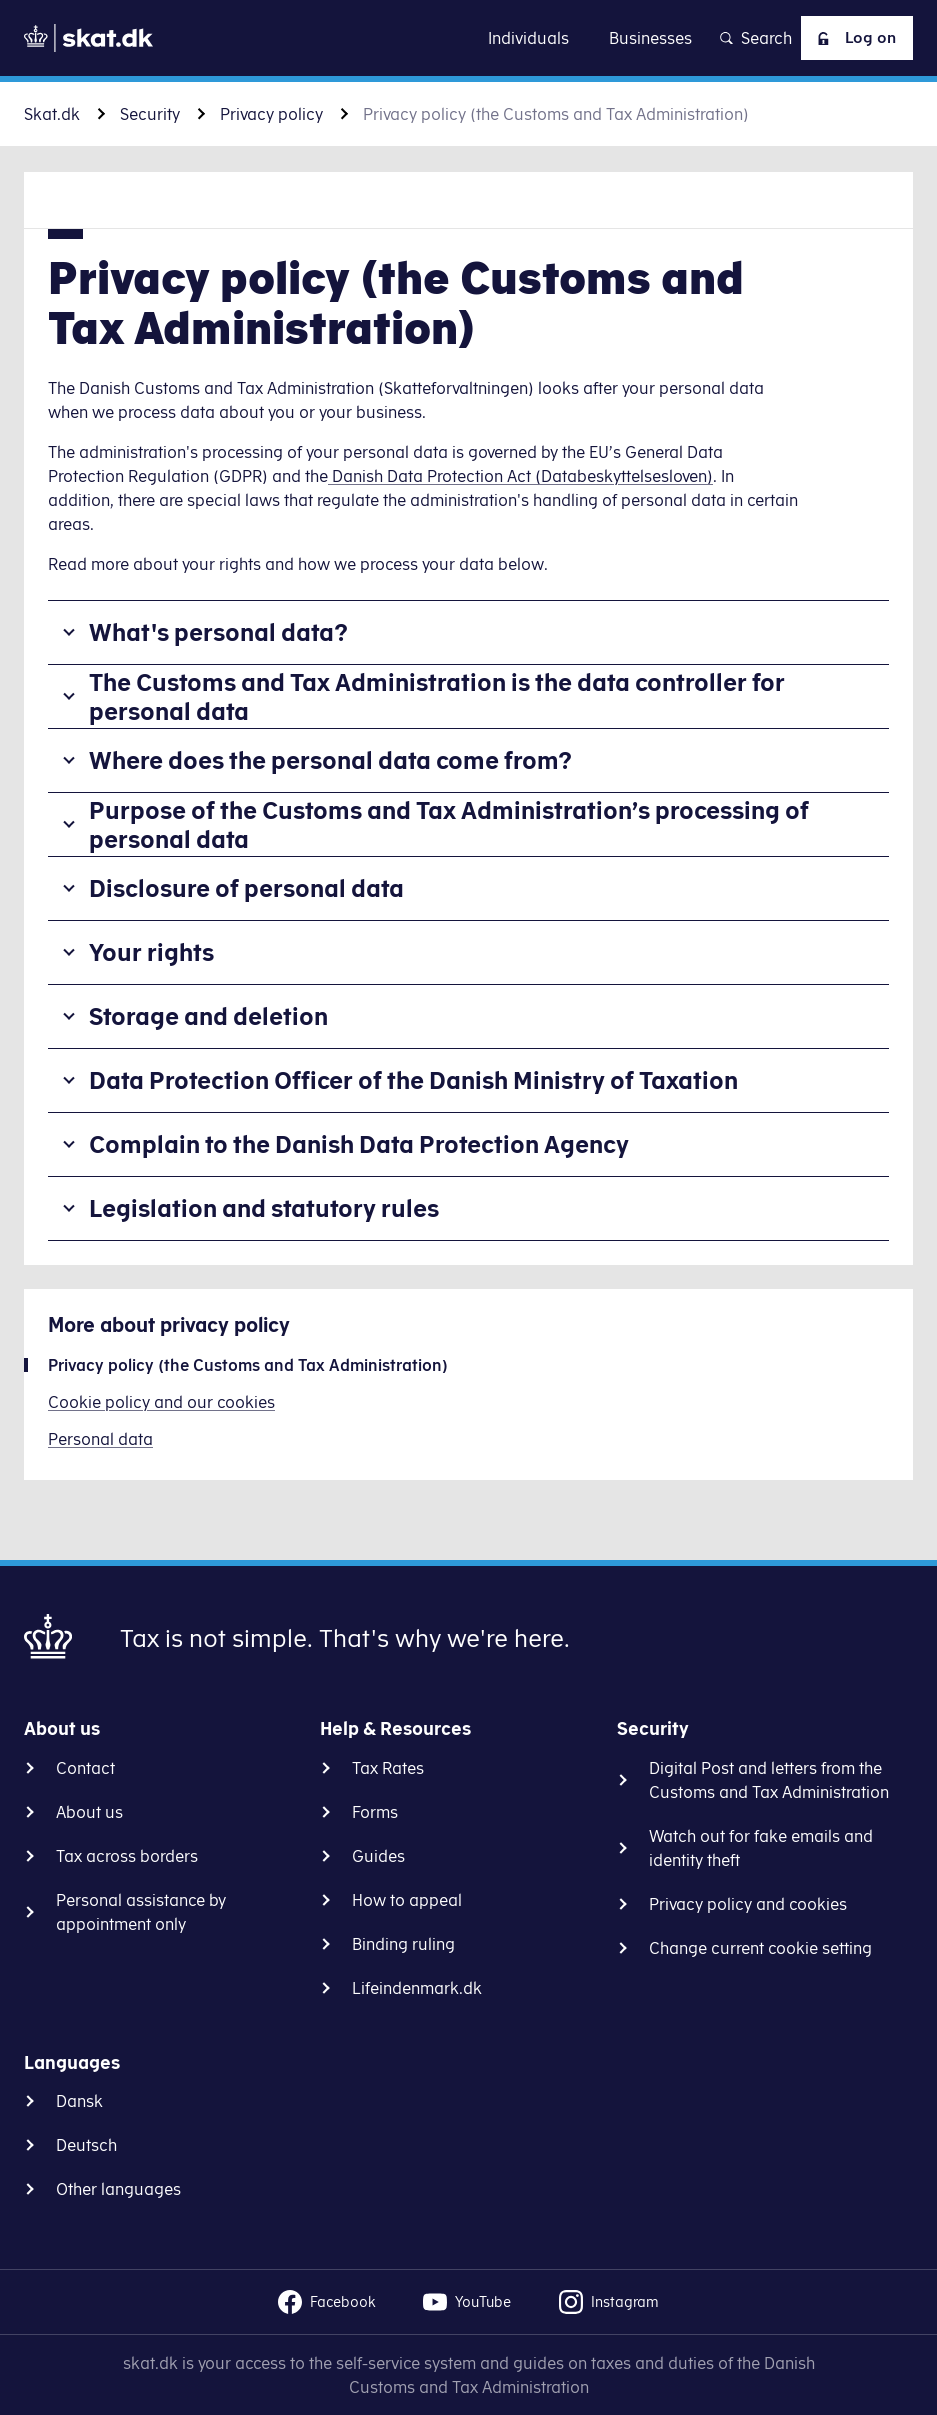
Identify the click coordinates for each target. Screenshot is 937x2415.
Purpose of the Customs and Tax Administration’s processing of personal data (449, 824)
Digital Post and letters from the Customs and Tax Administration (769, 1780)
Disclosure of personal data (246, 888)
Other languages (118, 2189)
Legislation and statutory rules (264, 1208)
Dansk (79, 2101)
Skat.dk (52, 114)
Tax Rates (388, 1768)
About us (89, 1812)
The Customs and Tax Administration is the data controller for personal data (437, 696)
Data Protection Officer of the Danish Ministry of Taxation (413, 1080)
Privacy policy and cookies (748, 1904)
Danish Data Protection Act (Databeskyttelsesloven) (520, 476)
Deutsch (86, 2145)
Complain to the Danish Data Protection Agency (359, 1144)
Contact (85, 1768)
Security (150, 114)
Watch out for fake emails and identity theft (761, 1848)
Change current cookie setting (760, 1948)
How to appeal (407, 1900)
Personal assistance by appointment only (141, 1912)
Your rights (151, 952)
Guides (378, 1856)
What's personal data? (218, 632)
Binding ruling (403, 1944)
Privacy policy (271, 114)
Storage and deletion (208, 1016)
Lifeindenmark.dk (417, 1988)
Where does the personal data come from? (330, 760)
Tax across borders (127, 1856)
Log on (852, 38)
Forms (375, 1812)
